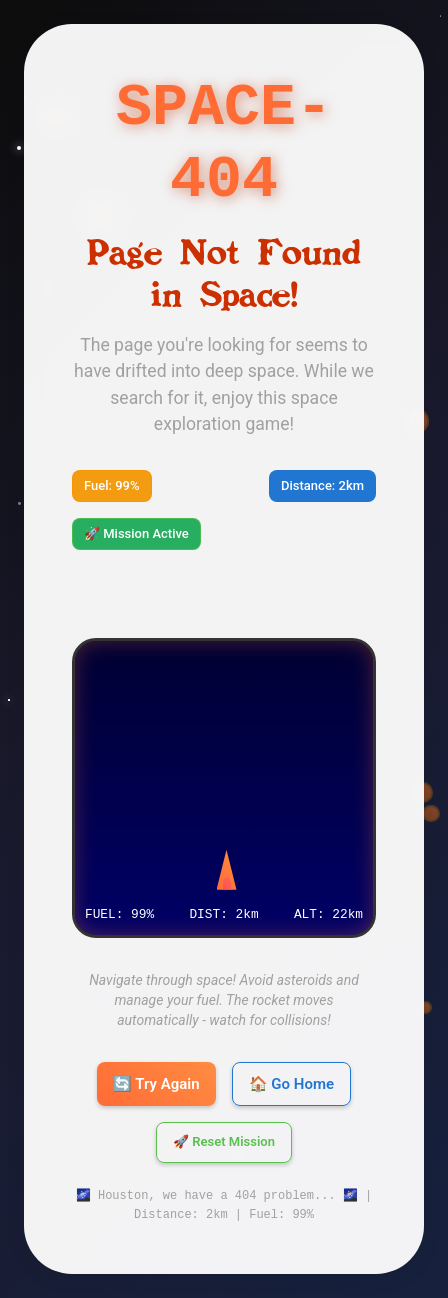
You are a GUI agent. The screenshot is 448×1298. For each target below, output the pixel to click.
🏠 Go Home (291, 1084)
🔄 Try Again (156, 1084)
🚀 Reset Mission (224, 1142)
